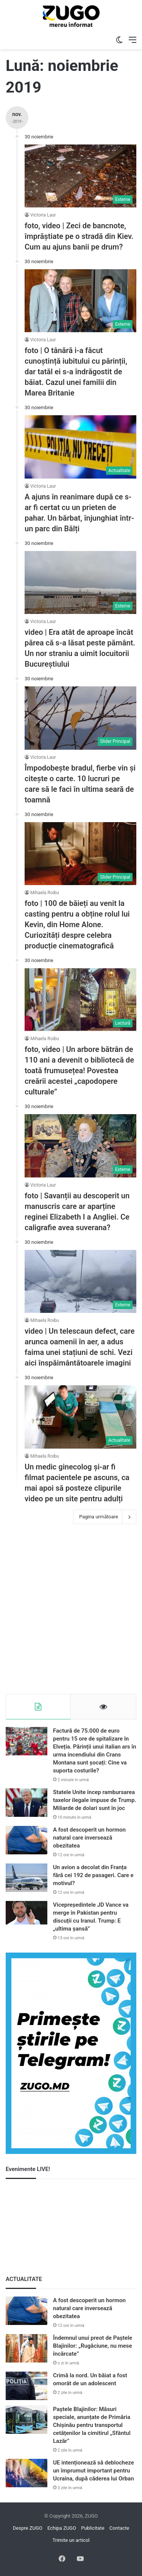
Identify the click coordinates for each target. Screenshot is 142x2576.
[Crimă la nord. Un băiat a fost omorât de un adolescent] (26, 2386)
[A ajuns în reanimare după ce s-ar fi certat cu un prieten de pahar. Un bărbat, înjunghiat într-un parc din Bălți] (80, 446)
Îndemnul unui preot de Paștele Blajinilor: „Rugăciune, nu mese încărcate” (92, 2345)
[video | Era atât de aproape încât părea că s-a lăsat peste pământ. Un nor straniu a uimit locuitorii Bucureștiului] (80, 582)
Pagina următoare (104, 1517)
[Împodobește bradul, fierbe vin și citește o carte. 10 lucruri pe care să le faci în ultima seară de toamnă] (80, 717)
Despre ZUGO (27, 2528)
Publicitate (92, 2528)
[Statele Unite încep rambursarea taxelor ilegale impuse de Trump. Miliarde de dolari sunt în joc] (26, 1802)
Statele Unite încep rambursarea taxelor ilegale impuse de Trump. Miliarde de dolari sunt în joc (94, 1800)
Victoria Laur (43, 215)
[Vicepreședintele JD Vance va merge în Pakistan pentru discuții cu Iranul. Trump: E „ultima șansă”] (26, 1913)
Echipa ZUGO (61, 2528)
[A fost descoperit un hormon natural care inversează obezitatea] (26, 1840)
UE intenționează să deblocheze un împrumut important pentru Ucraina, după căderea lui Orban (93, 2470)
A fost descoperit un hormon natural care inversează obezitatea (89, 1837)
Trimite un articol (71, 2540)
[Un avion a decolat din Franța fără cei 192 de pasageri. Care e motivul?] (26, 1877)
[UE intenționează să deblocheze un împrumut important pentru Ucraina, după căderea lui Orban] (26, 2473)
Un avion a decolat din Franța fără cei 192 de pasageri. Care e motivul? (93, 1875)
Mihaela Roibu (44, 892)
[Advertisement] (71, 1611)
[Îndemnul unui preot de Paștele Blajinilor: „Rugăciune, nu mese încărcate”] (26, 2348)
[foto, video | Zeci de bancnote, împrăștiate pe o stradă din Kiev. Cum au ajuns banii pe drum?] (80, 175)
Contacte (119, 2528)
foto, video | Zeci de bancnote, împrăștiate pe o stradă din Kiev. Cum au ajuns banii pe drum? (79, 236)
